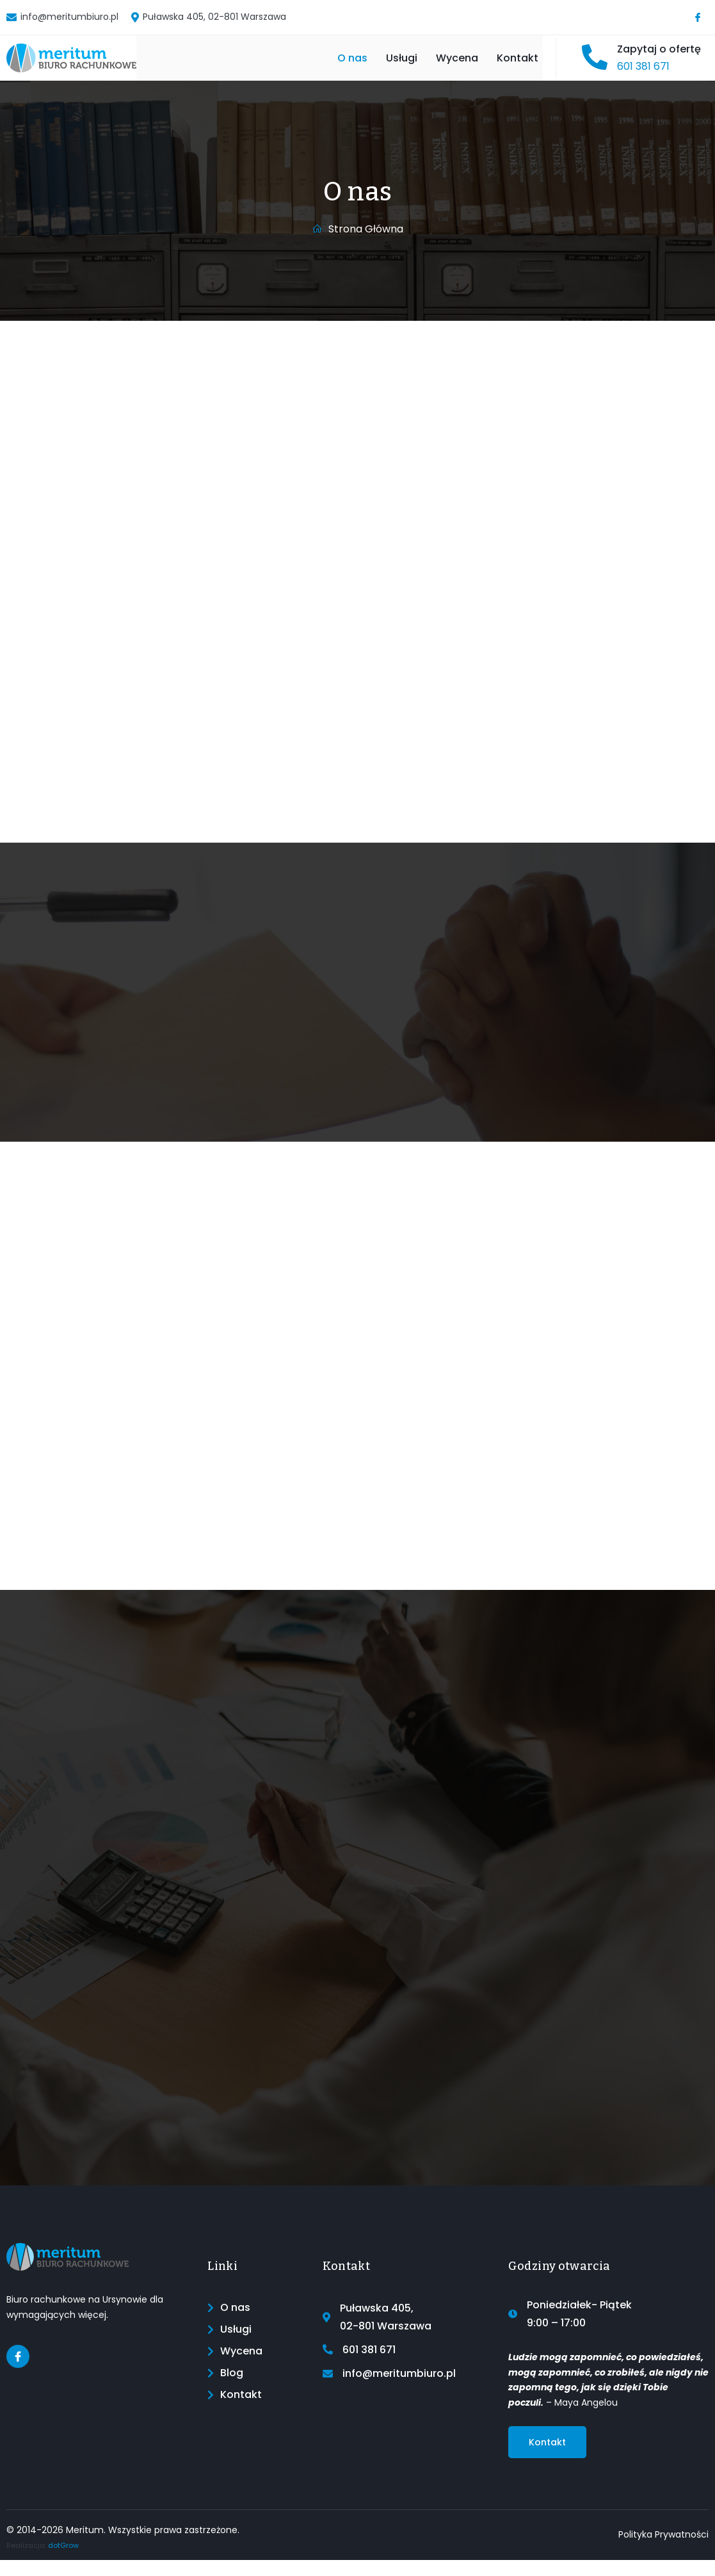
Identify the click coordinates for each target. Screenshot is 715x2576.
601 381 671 (643, 74)
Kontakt (522, 65)
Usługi (379, 65)
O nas (316, 65)
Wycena (448, 65)
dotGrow (63, 2561)
